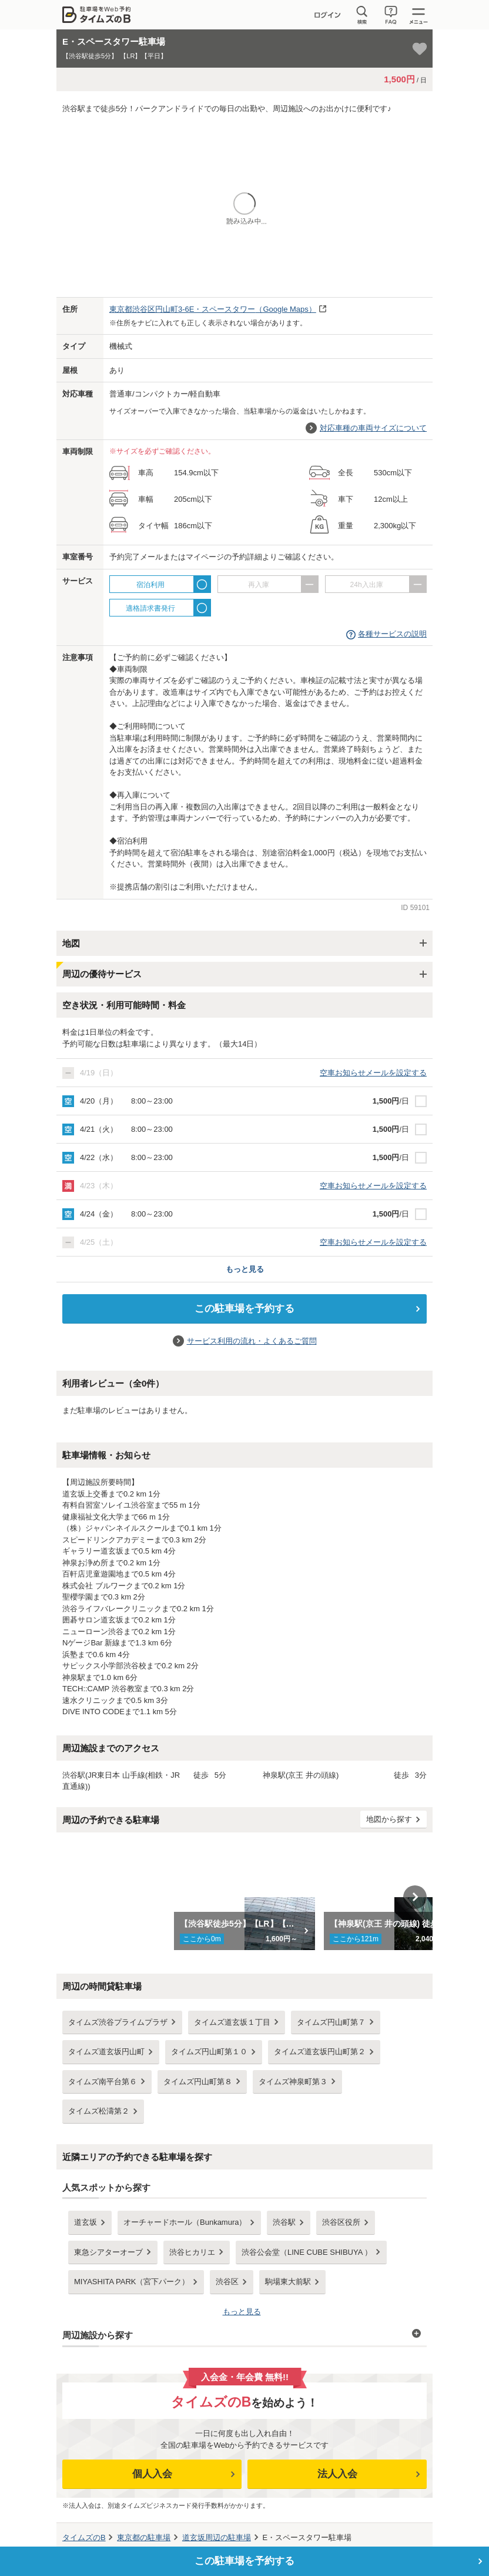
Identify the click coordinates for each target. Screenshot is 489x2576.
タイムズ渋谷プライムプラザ (118, 2022)
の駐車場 (143, 2537)
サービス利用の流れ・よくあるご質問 (252, 1341)
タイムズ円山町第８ (197, 2081)
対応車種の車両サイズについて (373, 428)
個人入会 (152, 2474)
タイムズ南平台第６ (102, 2081)
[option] (245, 1897)
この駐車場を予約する (244, 1308)
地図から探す (389, 1819)
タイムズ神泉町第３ (293, 2081)
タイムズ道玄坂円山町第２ (320, 2051)
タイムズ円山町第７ (331, 2022)
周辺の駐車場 (216, 2537)
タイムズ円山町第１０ (209, 2051)
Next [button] (415, 1897)
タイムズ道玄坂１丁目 (232, 2022)
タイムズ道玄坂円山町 (106, 2051)
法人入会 (337, 2474)
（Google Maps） (212, 309)
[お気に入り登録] (420, 49)
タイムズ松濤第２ (98, 2111)
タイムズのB (84, 2537)
